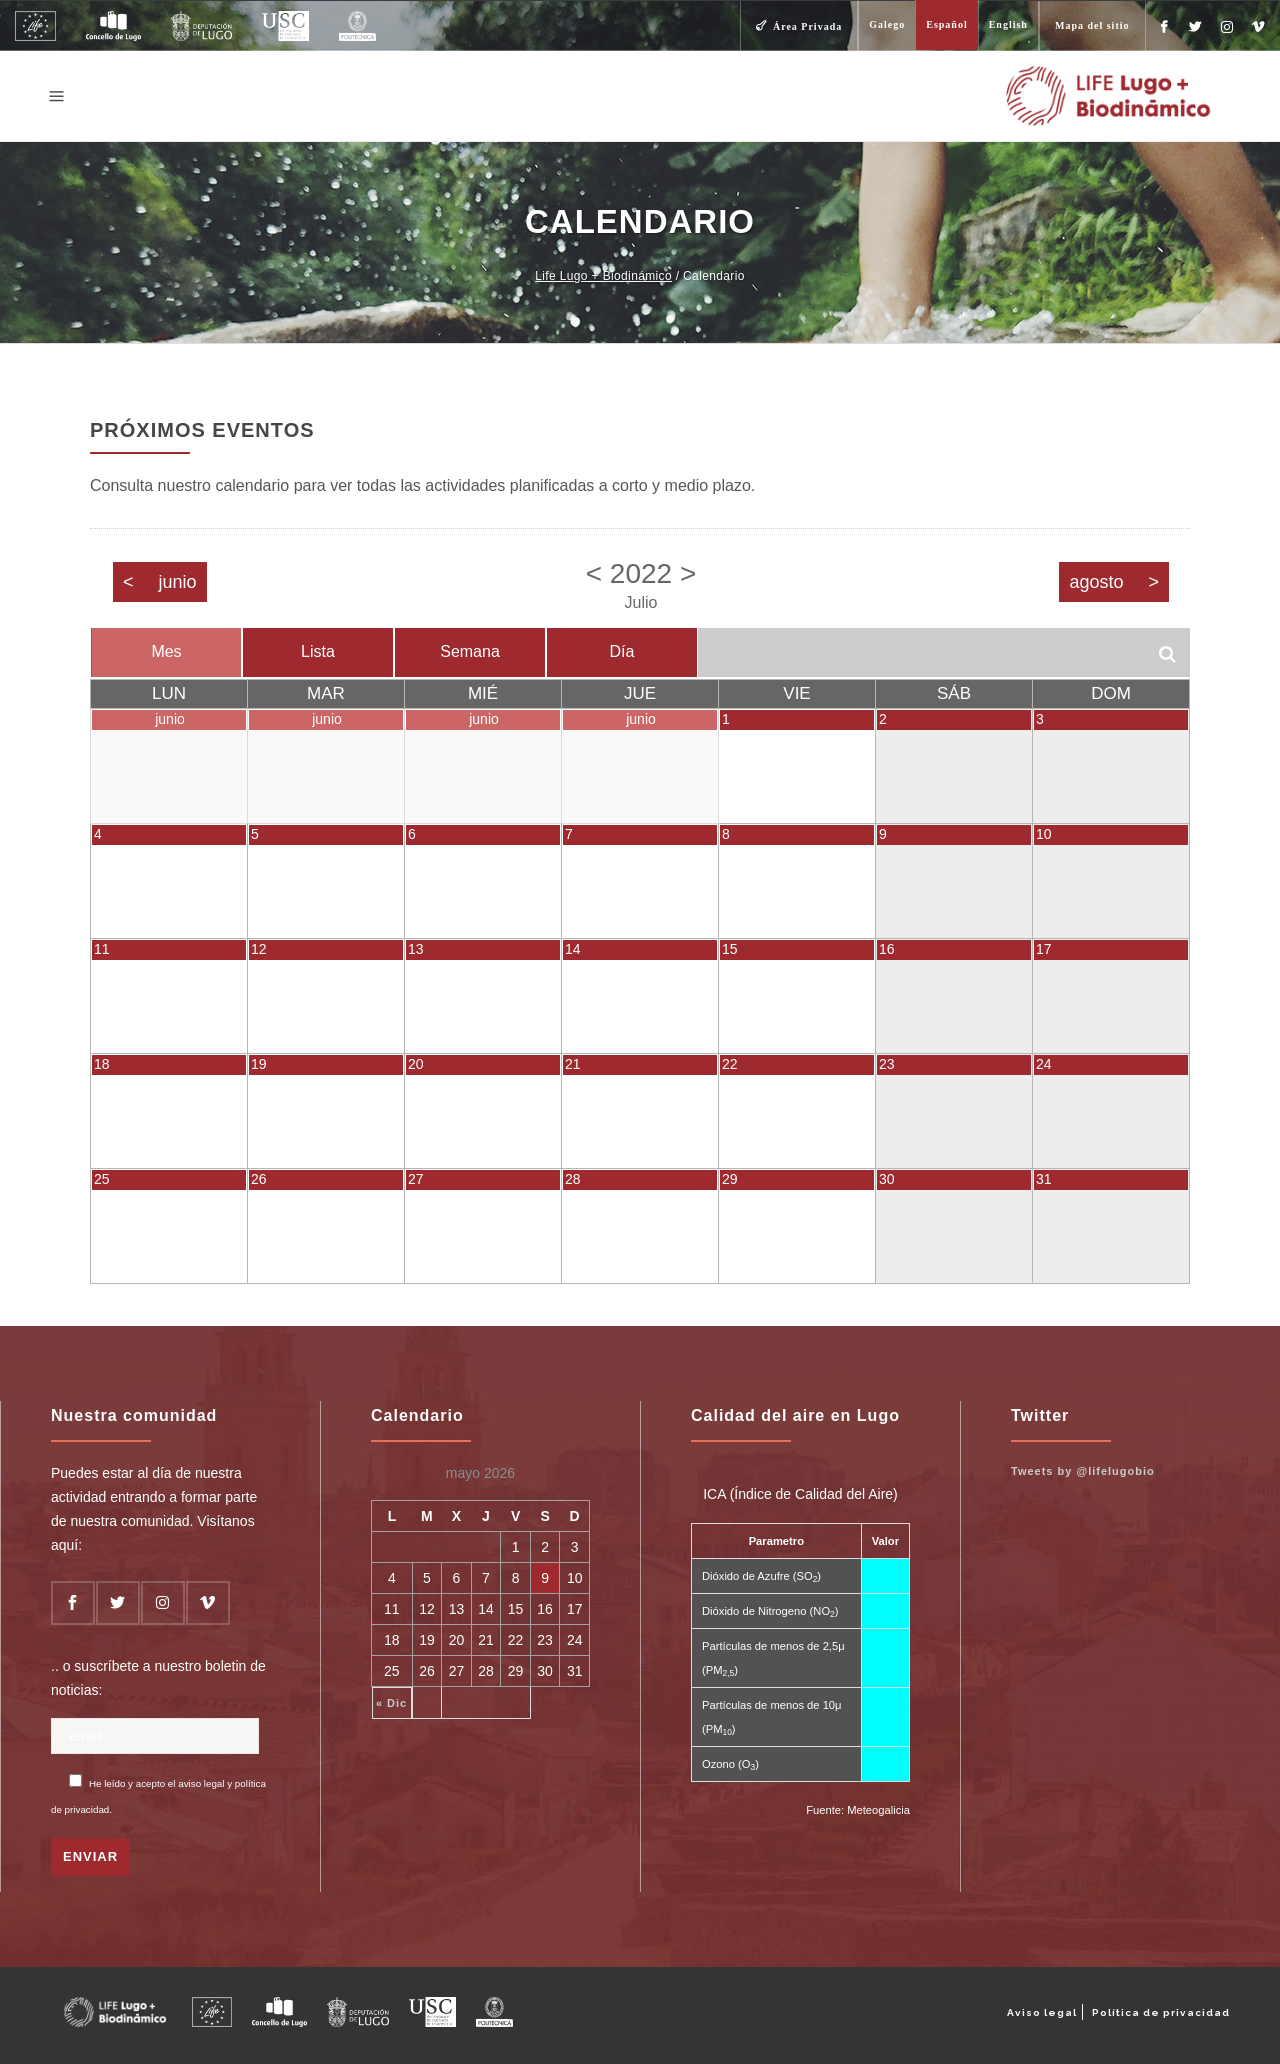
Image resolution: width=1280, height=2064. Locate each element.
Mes (166, 651)
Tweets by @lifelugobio (1083, 1471)
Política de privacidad (1161, 2012)
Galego (887, 24)
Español (946, 24)
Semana (470, 651)
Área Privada (807, 26)
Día (622, 651)
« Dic (391, 1703)
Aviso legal (1042, 2012)
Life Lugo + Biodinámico (603, 276)
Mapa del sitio (1092, 25)
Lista (318, 651)
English (1008, 24)
